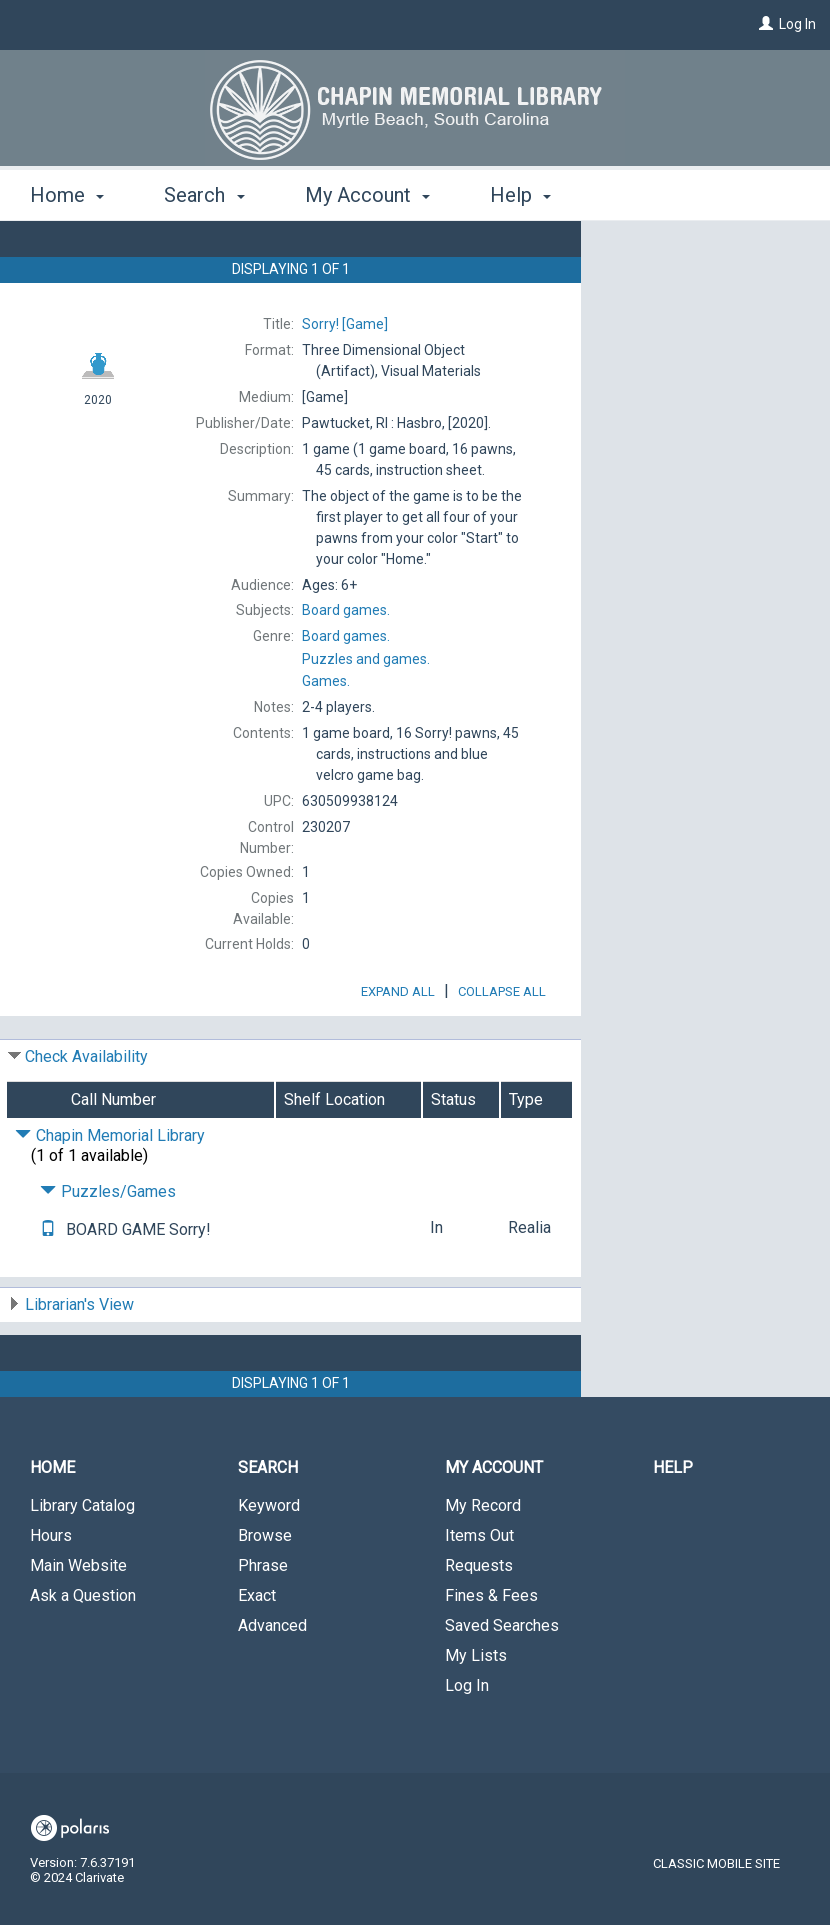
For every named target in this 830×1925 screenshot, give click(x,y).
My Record (483, 1561)
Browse (265, 1591)
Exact (257, 1651)
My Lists (476, 1711)
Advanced (272, 1681)
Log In (797, 24)
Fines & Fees (491, 1651)
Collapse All (502, 1047)
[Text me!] (48, 1285)
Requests (479, 1621)
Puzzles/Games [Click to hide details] (108, 1247)
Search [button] (204, 195)
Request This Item (685, 252)
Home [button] (67, 195)
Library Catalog (82, 1561)
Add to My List (703, 293)
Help (673, 1523)
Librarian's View (79, 1360)
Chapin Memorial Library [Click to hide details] (110, 1191)
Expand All (398, 1047)
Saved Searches (502, 1681)
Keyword (269, 1561)
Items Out (479, 1591)
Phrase (263, 1621)
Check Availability (86, 1112)
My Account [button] (367, 195)
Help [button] (520, 195)
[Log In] (766, 24)
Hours (51, 1591)
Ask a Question (83, 1651)
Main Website (78, 1621)
